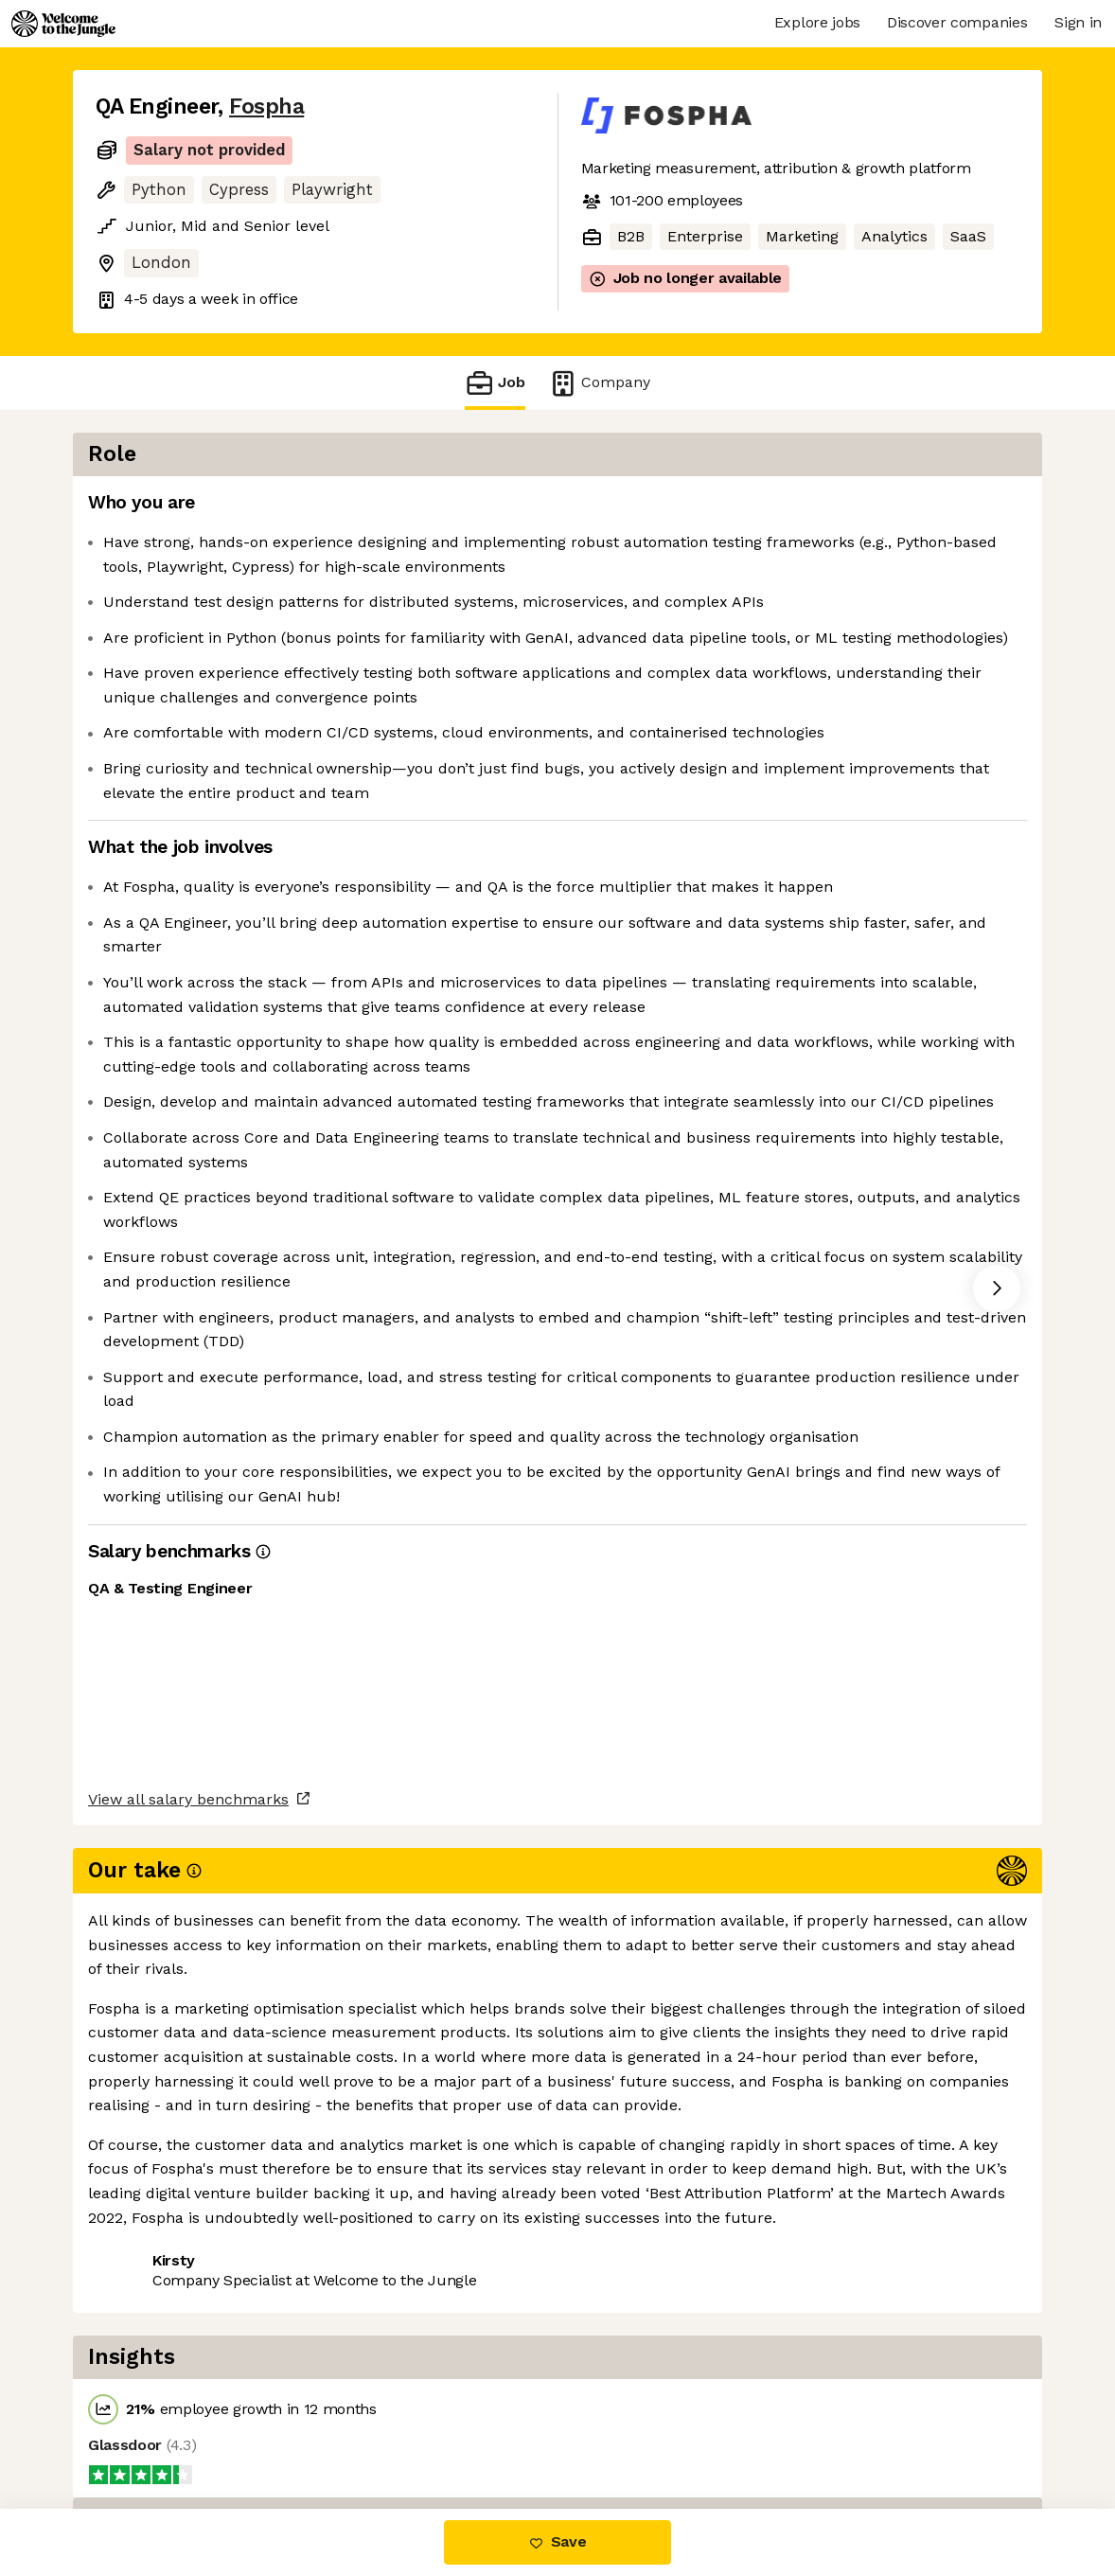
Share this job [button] (147, 2430)
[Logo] (63, 23)
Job (495, 383)
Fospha (266, 106)
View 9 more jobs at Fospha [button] (330, 2430)
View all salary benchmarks (188, 2357)
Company (599, 383)
